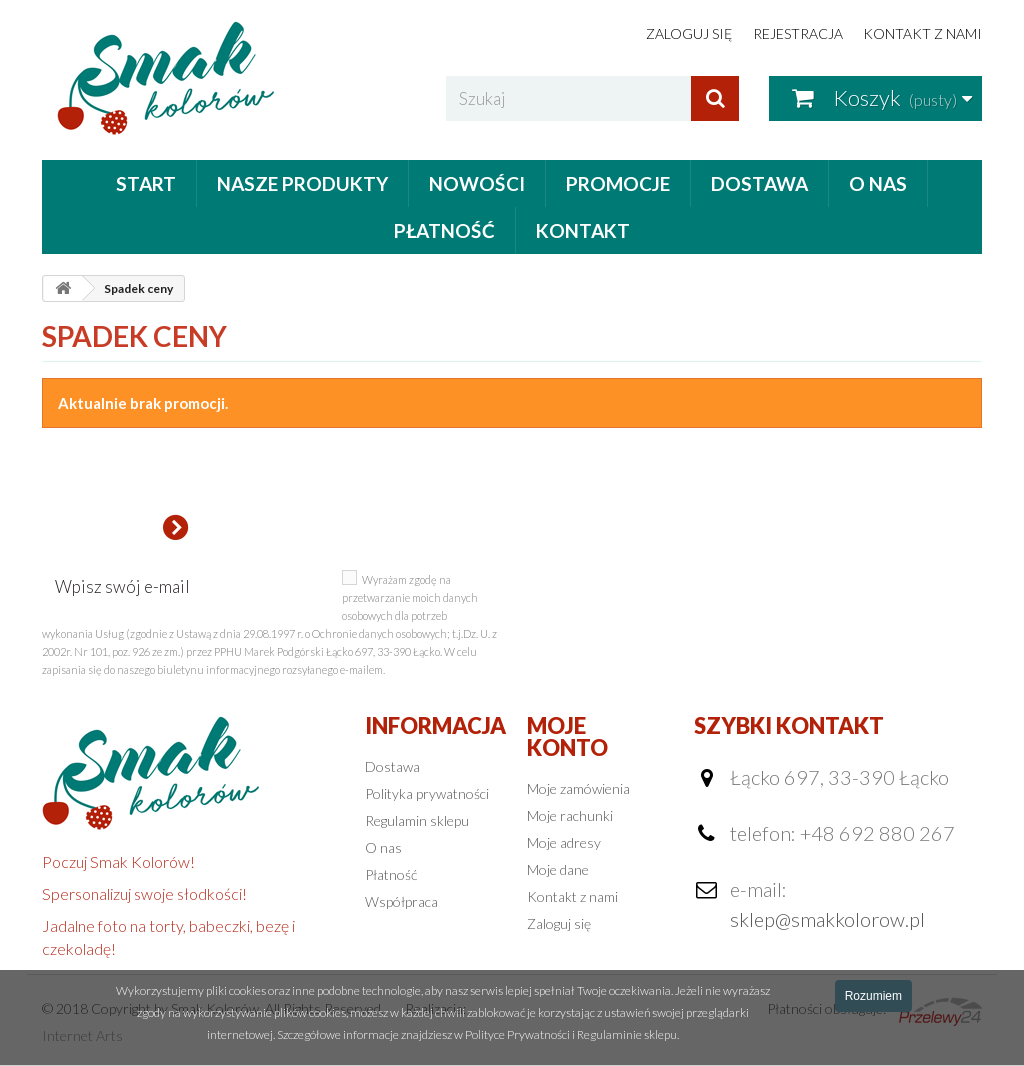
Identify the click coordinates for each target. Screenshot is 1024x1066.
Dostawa (759, 183)
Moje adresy (564, 842)
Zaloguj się (689, 33)
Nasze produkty (302, 183)
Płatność (444, 230)
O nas (878, 183)
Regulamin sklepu (417, 820)
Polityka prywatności (427, 793)
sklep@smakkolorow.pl (827, 919)
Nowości (477, 183)
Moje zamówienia (578, 788)
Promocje (618, 183)
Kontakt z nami (922, 33)
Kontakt (583, 230)
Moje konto (567, 736)
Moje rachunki (570, 815)
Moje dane (558, 869)
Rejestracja (798, 33)
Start (146, 183)
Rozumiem (873, 996)
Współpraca (401, 901)
